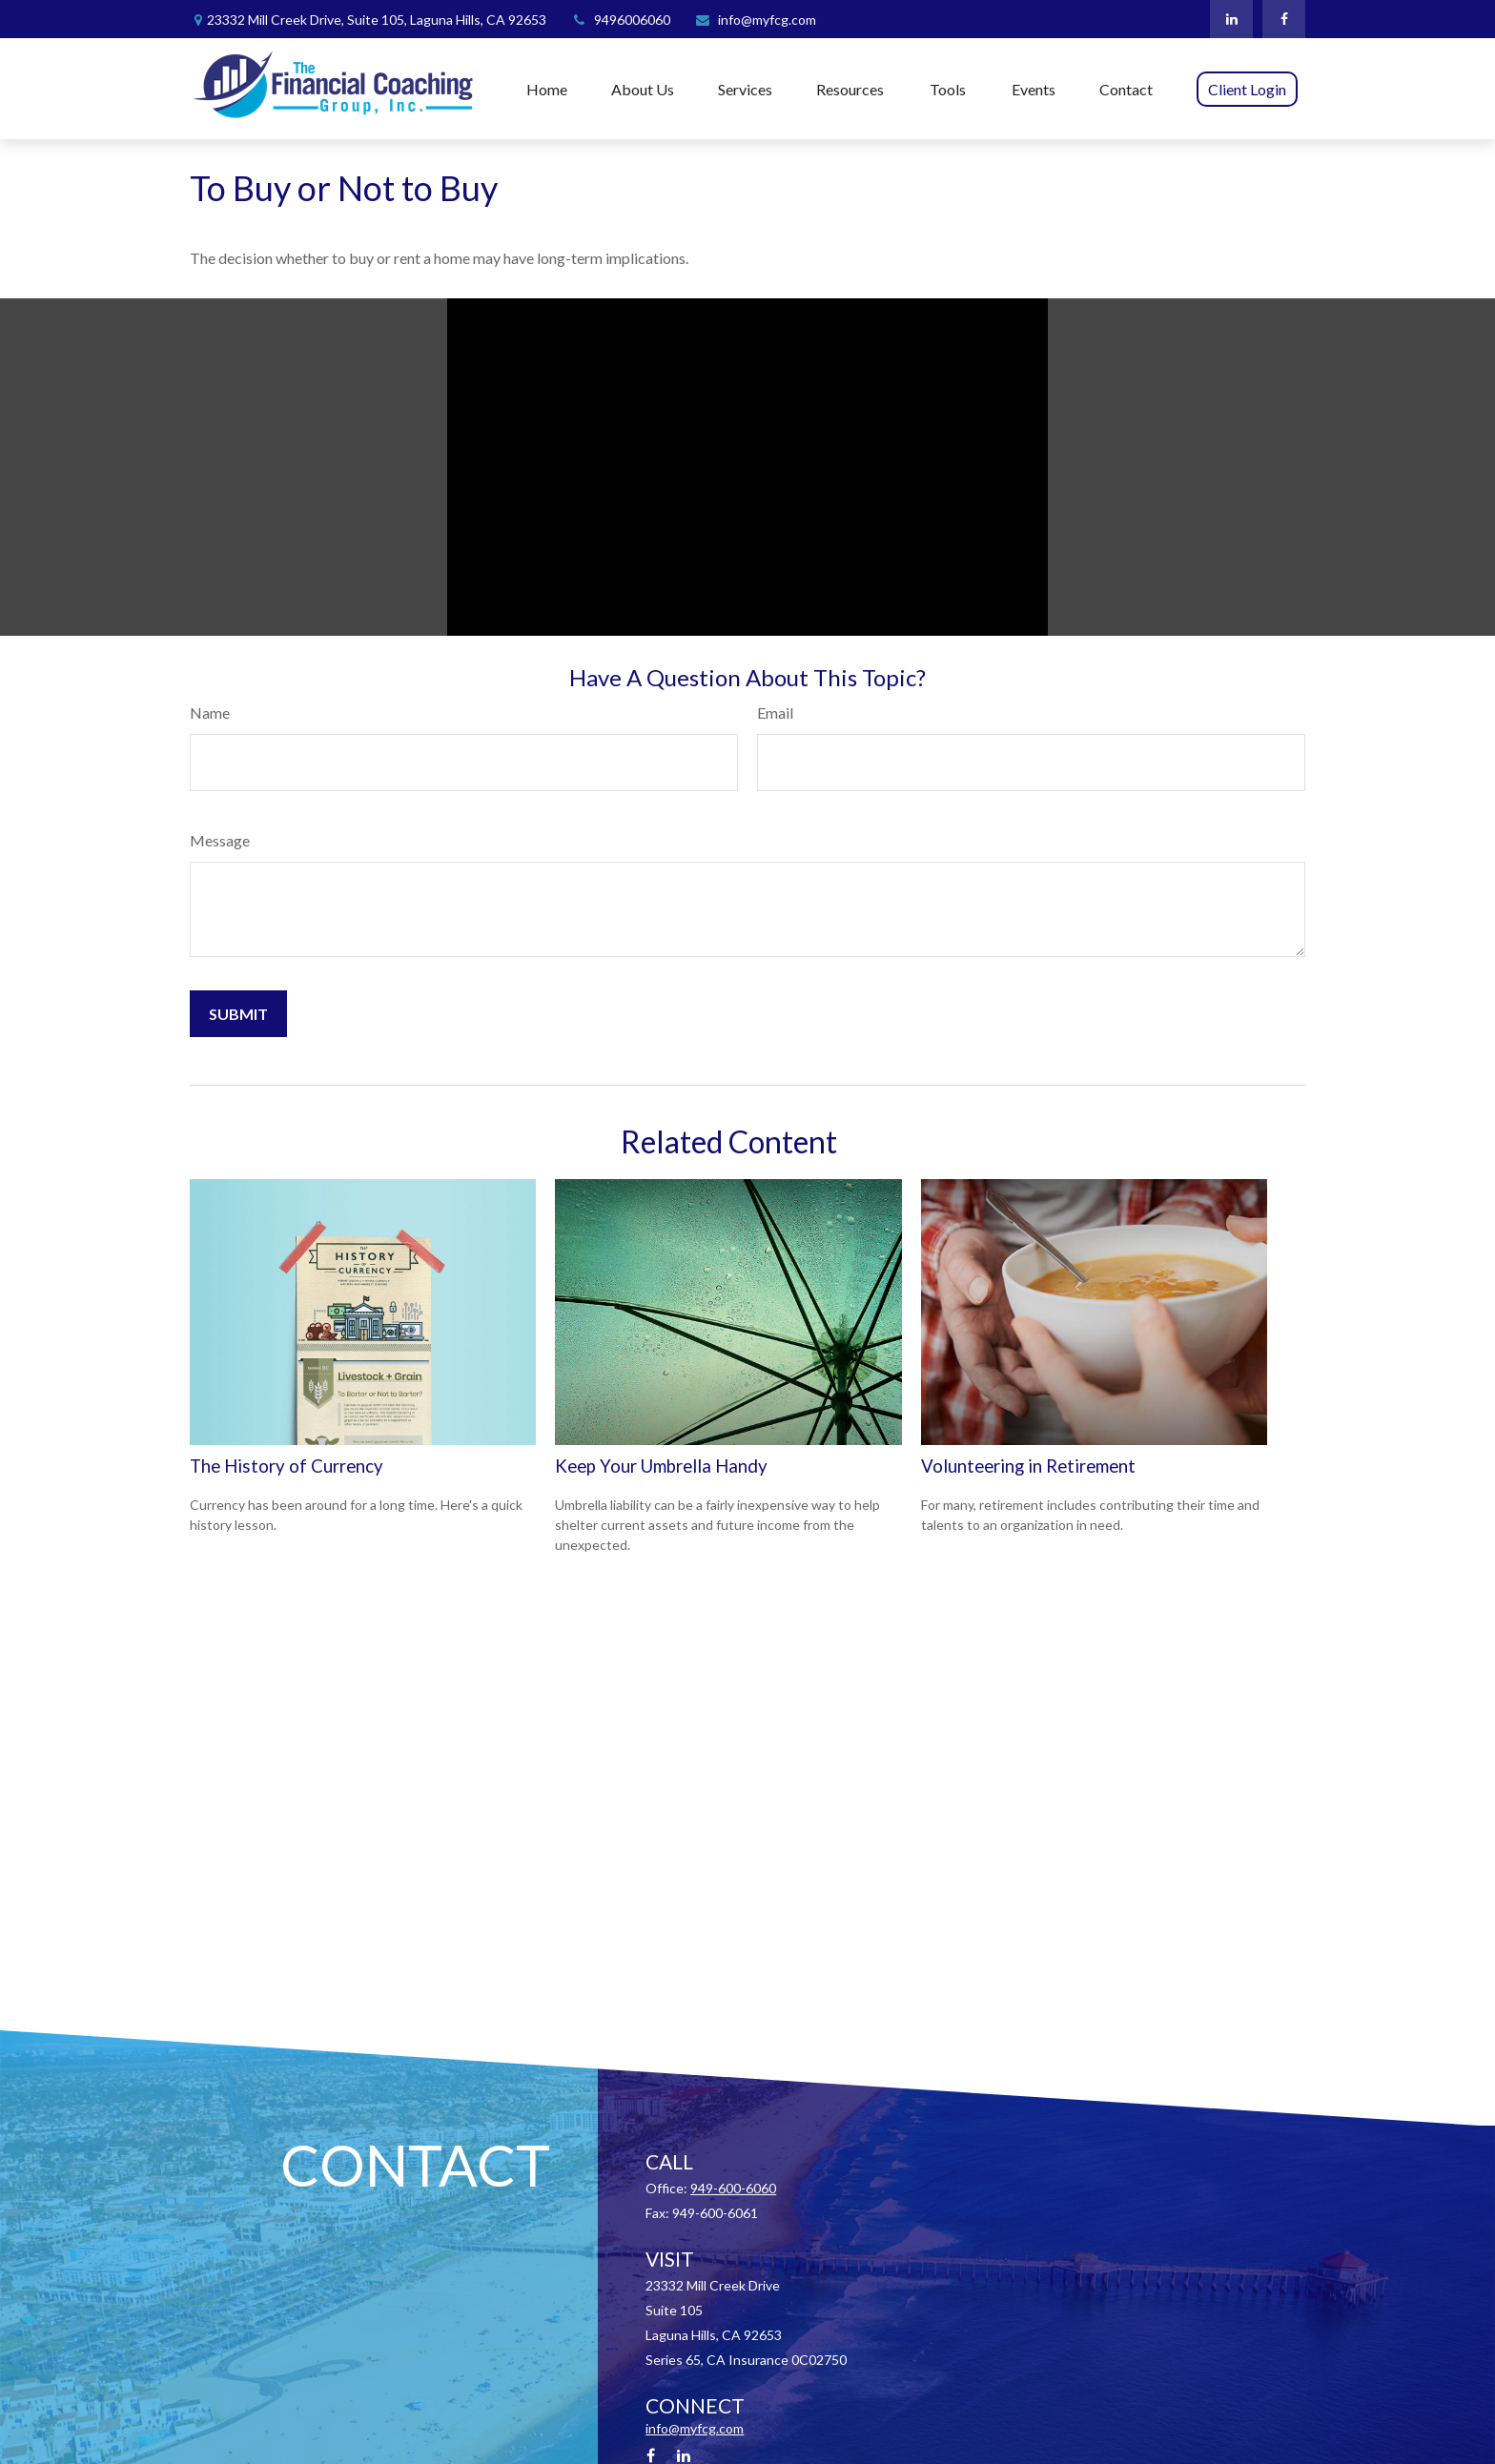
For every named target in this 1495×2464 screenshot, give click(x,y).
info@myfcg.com (755, 19)
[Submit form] (238, 1013)
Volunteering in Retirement (1028, 1466)
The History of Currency (286, 1466)
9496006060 (620, 19)
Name (210, 712)
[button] (547, 89)
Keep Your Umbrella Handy (661, 1466)
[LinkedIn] (1231, 19)
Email (775, 712)
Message (220, 840)
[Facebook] (1283, 19)
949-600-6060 (733, 2188)
